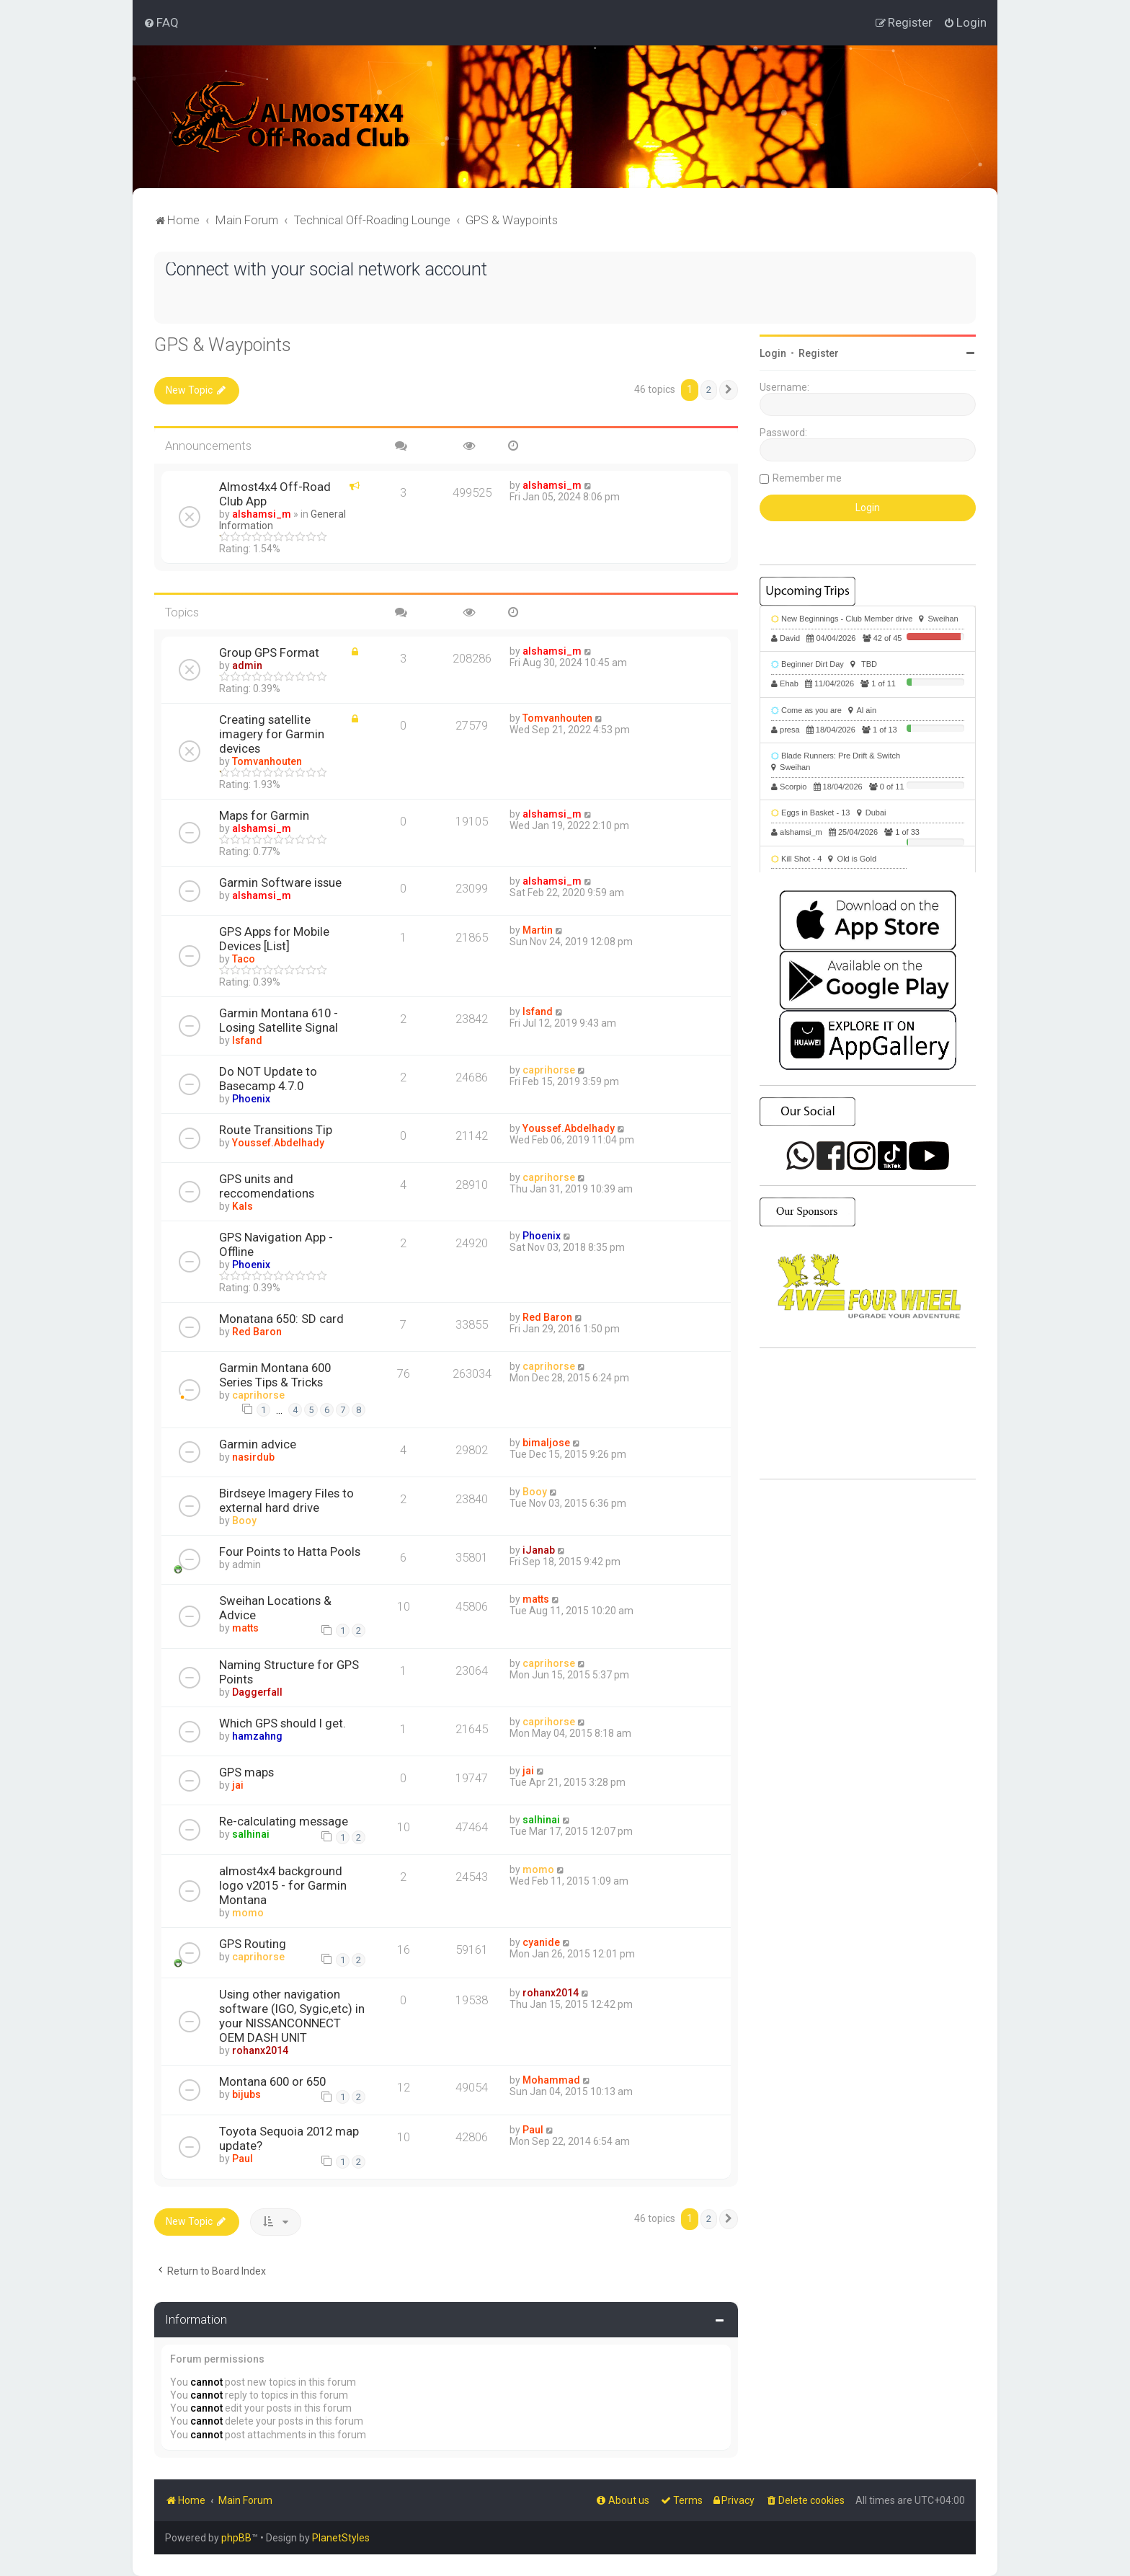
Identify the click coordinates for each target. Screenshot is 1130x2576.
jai (238, 1785)
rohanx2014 (260, 2050)
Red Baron (257, 1331)
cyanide (541, 1942)
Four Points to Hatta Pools (289, 1551)
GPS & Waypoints (222, 345)
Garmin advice (257, 1444)
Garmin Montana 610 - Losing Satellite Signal (278, 1020)
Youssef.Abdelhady (278, 1142)
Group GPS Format (269, 652)
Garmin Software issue (280, 882)
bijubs (246, 2094)
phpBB (236, 2538)
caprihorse (548, 1070)
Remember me (807, 478)
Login (773, 353)
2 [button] (708, 389)
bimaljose (546, 1442)
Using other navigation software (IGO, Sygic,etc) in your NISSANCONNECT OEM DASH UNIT (292, 2016)
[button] (728, 390)
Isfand (247, 1040)
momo (248, 1912)
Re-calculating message (283, 1821)
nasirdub (253, 1457)
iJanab (538, 1550)
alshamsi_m (261, 514)
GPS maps (246, 1772)
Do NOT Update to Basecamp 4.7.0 (268, 1078)
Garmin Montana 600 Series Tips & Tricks (275, 1374)
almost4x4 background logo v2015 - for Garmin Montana (283, 1885)
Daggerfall (257, 1692)
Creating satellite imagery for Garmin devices (271, 734)
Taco (243, 959)
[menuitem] (161, 22)
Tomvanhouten (267, 761)
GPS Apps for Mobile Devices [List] (274, 938)
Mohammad (551, 2080)
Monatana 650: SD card (281, 1318)
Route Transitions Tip (275, 1130)
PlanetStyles (341, 2538)
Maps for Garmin (264, 815)
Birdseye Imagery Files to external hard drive (286, 1500)
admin (247, 665)
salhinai (251, 1834)
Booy (244, 1520)
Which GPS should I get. (282, 1723)
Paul (242, 2158)
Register (818, 353)
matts (245, 1628)
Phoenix (251, 1099)
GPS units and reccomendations (266, 1186)
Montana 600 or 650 (272, 2081)
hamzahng (257, 1736)
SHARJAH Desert (868, 1414)
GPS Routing (252, 1944)
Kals (242, 1206)
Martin (537, 930)
